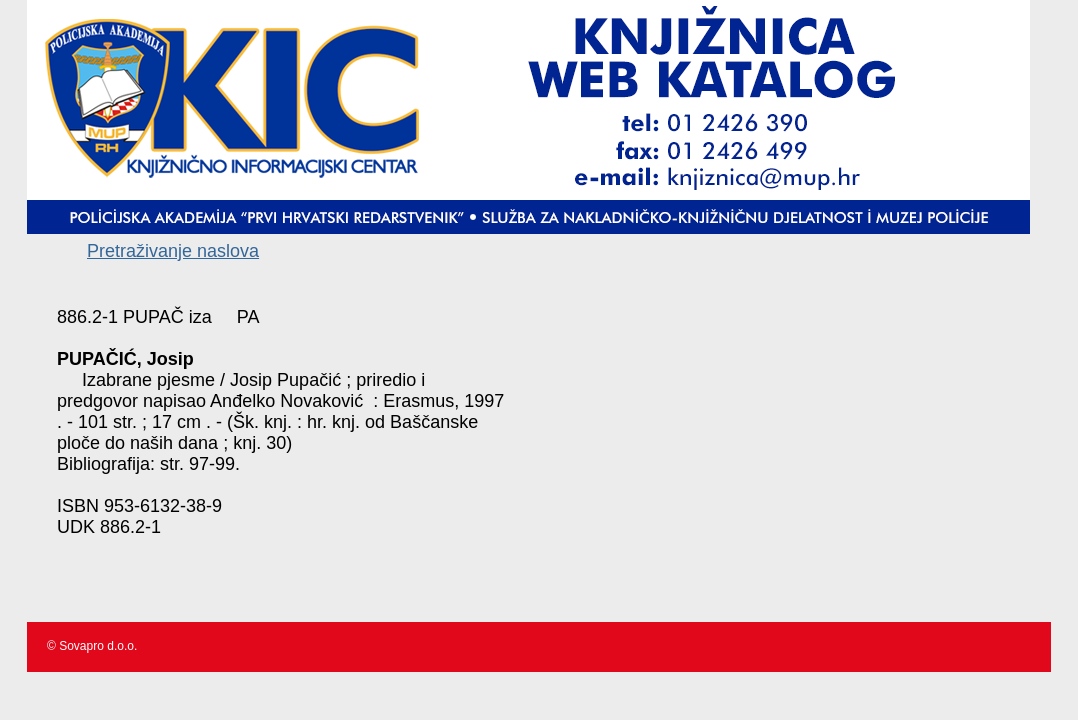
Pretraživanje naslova (173, 251)
